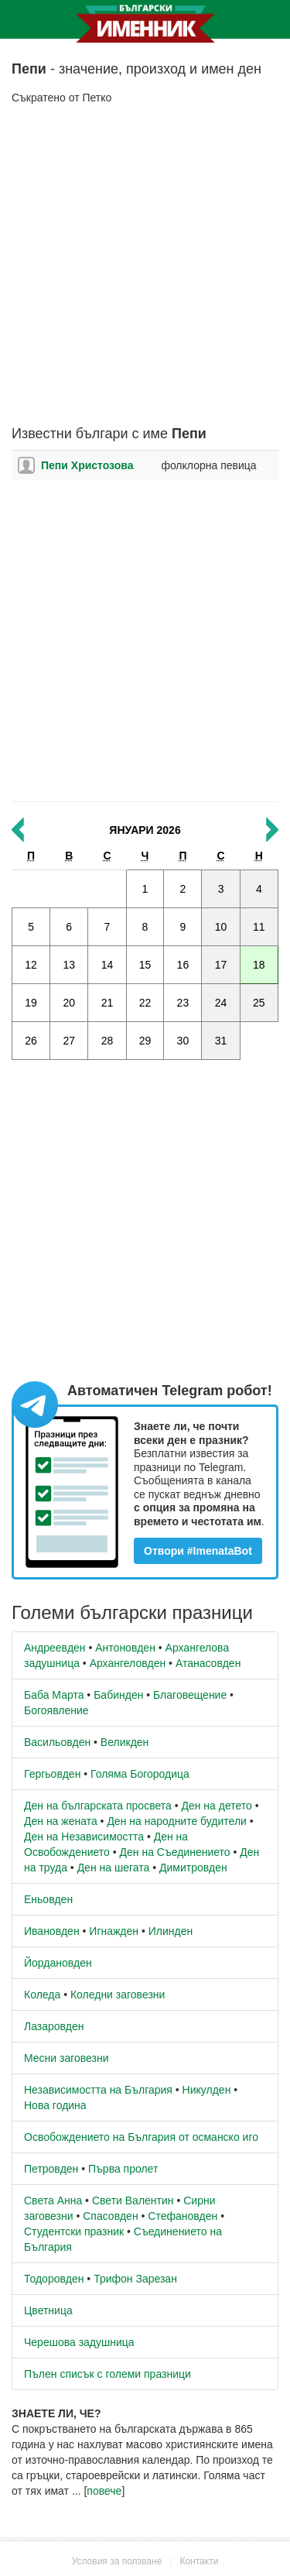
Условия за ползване (117, 2561)
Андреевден (55, 1647)
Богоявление (56, 1710)
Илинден (170, 1931)
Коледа (42, 1994)
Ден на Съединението (175, 1852)
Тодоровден (54, 2278)
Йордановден (58, 1963)
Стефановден (182, 2216)
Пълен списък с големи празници (107, 2374)
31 (221, 1040)
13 (69, 965)
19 (31, 1002)
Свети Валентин (133, 2200)
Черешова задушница (79, 2342)
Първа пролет (123, 2169)
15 (145, 965)
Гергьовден (52, 1774)
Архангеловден (128, 1663)
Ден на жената (60, 1821)
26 (31, 1040)
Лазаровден (54, 2026)
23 (183, 1002)
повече (104, 2491)
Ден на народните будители (177, 1821)
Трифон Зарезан (135, 2278)
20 (69, 1002)
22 (145, 1002)
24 (221, 1002)
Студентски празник (74, 2231)
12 (31, 965)
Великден (124, 1742)
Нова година (55, 2105)
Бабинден (118, 1695)
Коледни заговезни (117, 1994)
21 (107, 1002)
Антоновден (125, 1647)
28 (107, 1040)
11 (259, 927)
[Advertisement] (145, 266)
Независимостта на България (98, 2090)
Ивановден (52, 1931)
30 (183, 1040)
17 (221, 965)
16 (183, 965)
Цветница (48, 2310)
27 (69, 1040)
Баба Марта (54, 1695)
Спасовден (110, 2216)
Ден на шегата (113, 1867)
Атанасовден (208, 1663)
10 (221, 927)
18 (259, 965)
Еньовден (48, 1899)
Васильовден (57, 1742)
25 (259, 1002)
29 (145, 1040)
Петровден (51, 2169)
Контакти (198, 2561)
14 (107, 965)
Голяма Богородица (139, 1774)
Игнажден (113, 1931)
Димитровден (193, 1867)
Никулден (207, 2090)
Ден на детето (216, 1805)
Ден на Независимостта (84, 1836)
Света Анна (53, 2200)
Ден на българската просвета (98, 1805)
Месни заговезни (66, 2058)
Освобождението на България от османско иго (141, 2137)
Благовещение (190, 1695)
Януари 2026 (144, 830)
